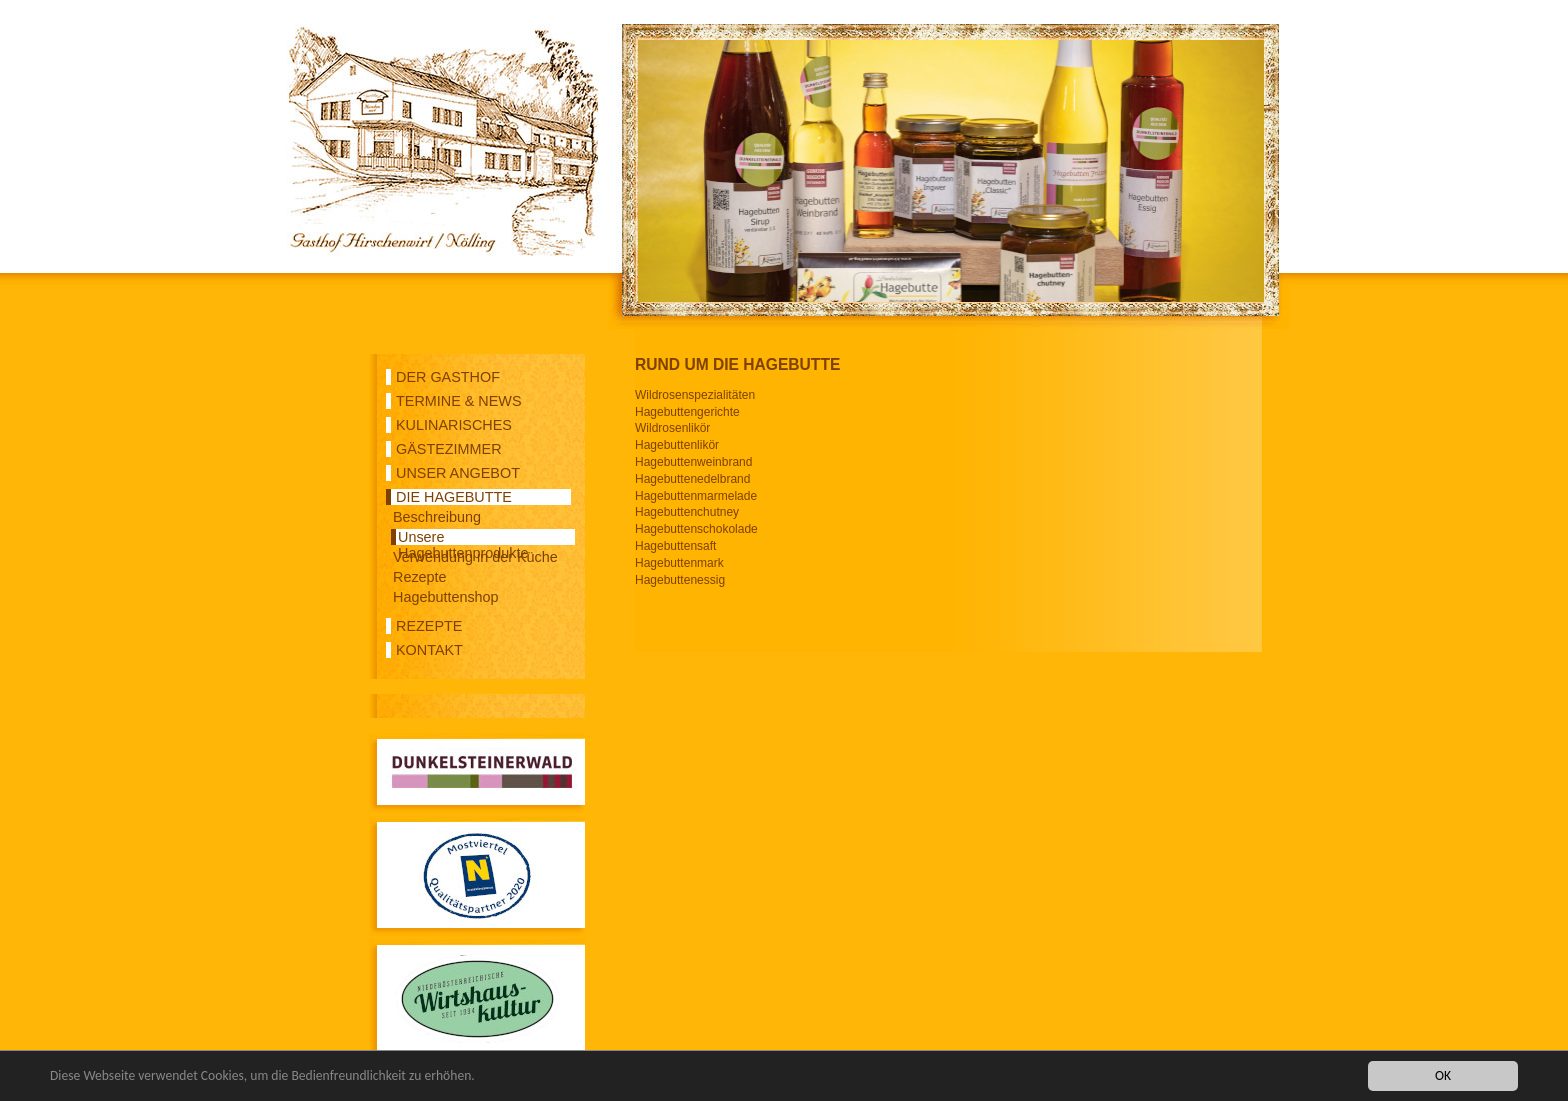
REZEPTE (429, 626)
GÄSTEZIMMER (449, 449)
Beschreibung (437, 517)
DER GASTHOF (448, 377)
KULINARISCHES (454, 425)
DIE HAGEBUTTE (454, 497)
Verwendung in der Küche (475, 557)
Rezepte (420, 577)
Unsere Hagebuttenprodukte (463, 537)
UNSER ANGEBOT (458, 473)
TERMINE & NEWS (459, 401)
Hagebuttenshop (446, 597)
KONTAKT (429, 650)
